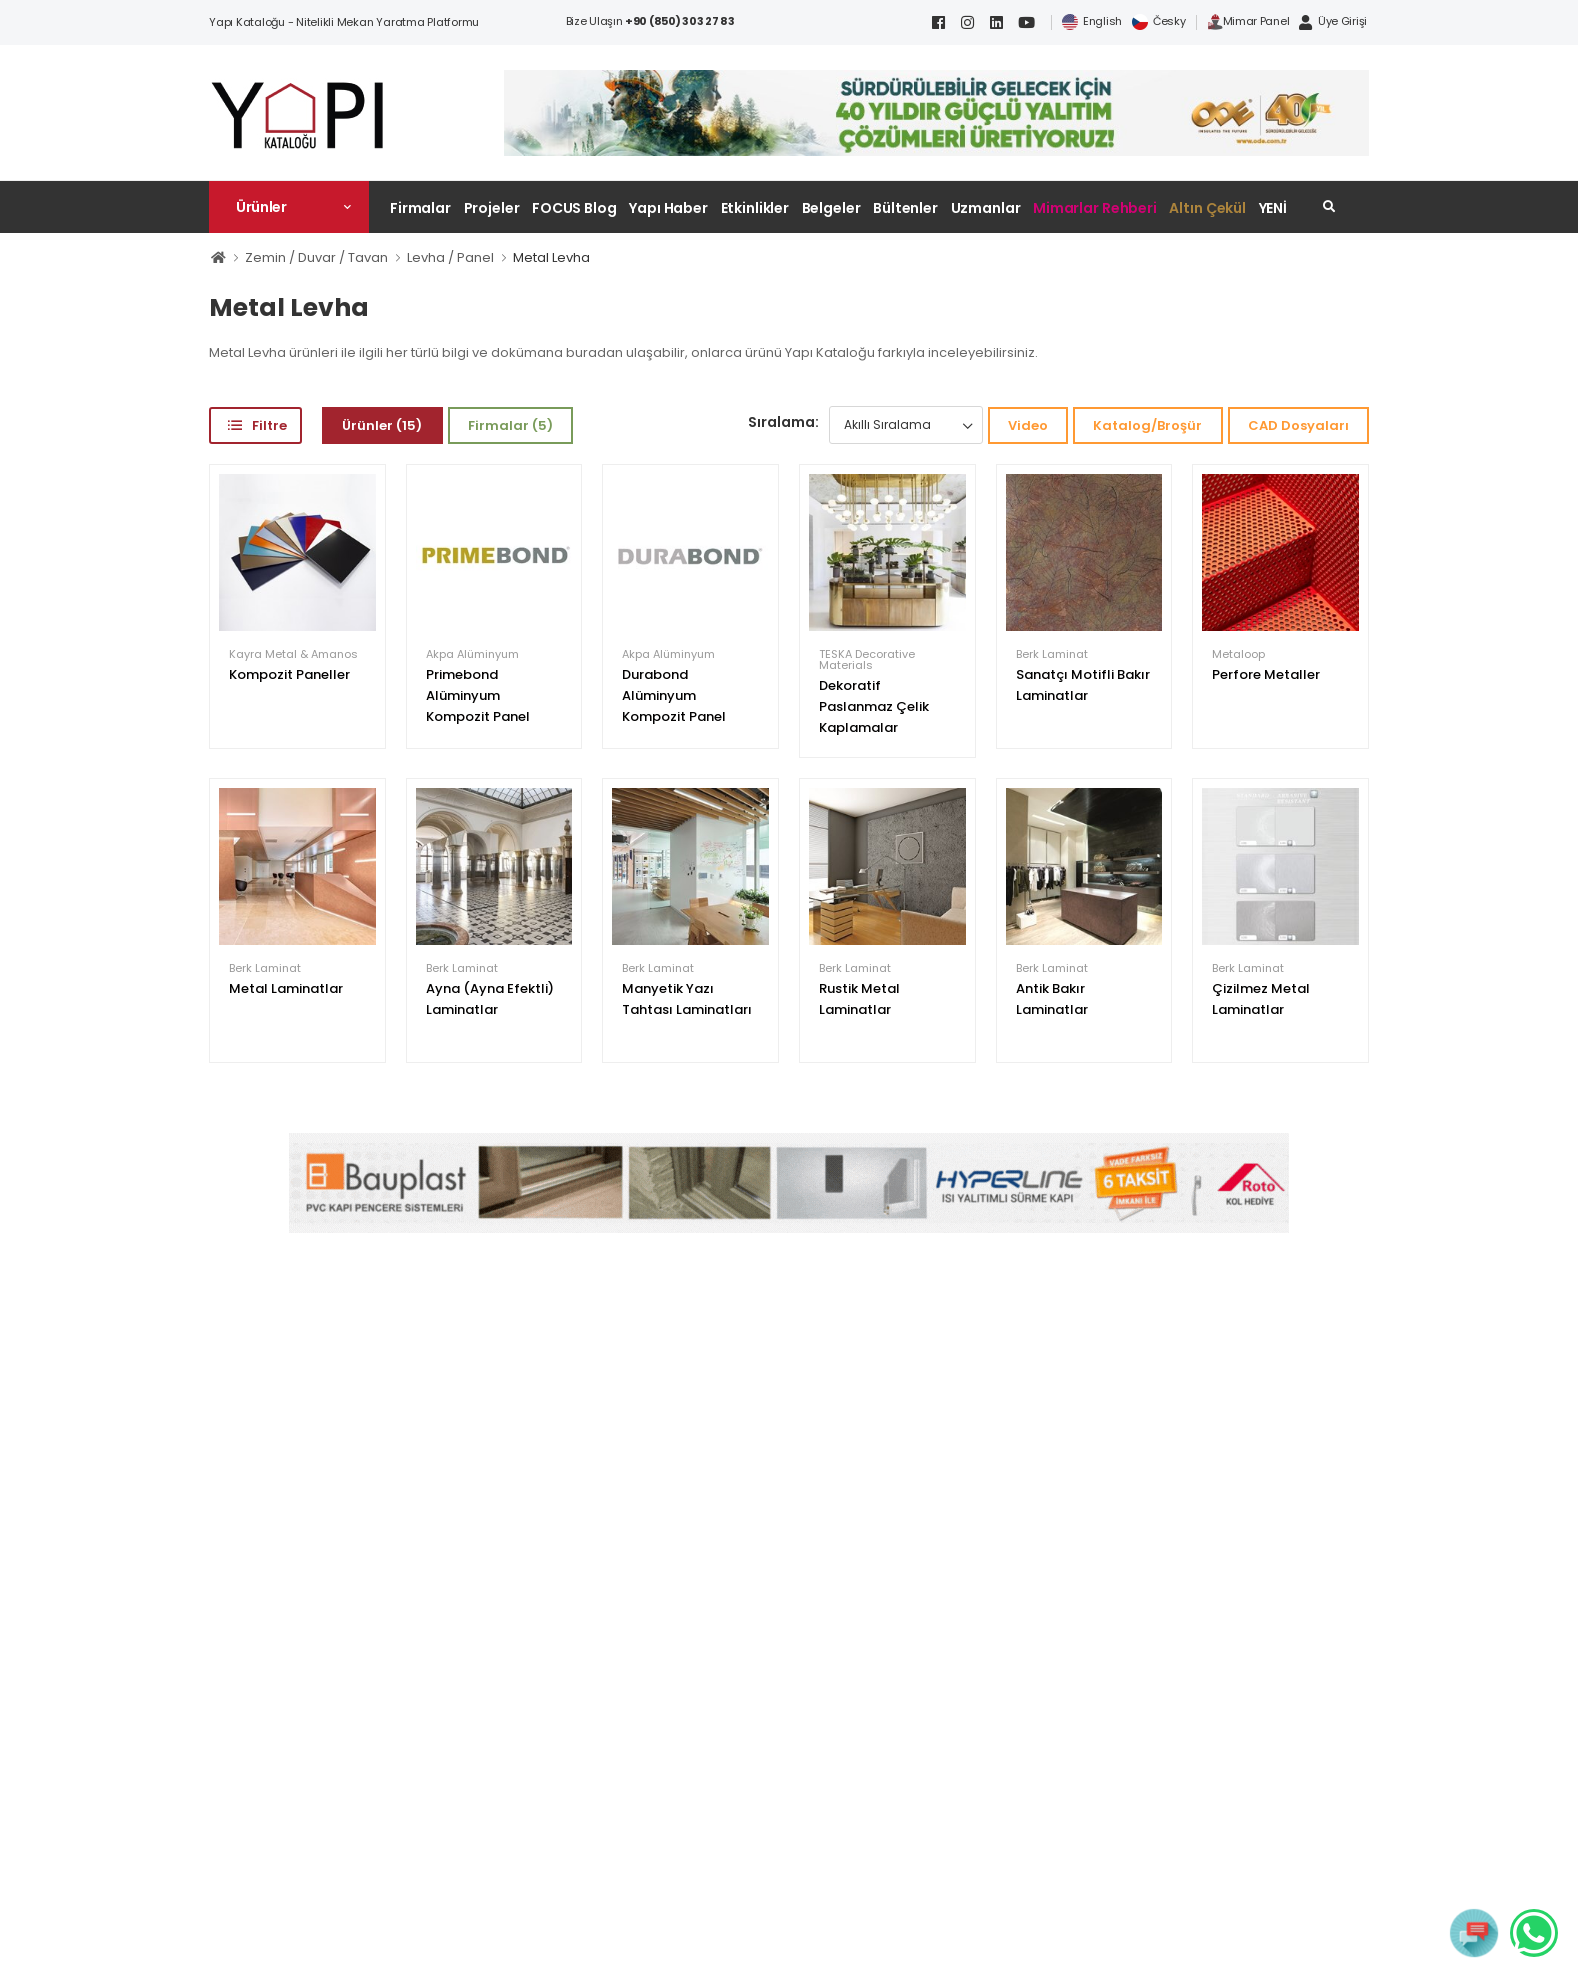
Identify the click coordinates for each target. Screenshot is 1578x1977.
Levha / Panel (450, 257)
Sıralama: (783, 422)
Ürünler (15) (382, 425)
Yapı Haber (668, 208)
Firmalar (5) (510, 425)
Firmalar (420, 208)
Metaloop (1238, 654)
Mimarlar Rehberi (1095, 208)
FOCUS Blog (574, 208)
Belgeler (831, 208)
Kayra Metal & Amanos (293, 654)
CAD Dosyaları (1298, 425)
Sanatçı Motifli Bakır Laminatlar (1083, 685)
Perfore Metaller (1266, 674)
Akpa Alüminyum (472, 654)
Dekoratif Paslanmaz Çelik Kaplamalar (874, 706)
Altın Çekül (1207, 208)
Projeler (492, 208)
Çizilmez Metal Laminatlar (1261, 999)
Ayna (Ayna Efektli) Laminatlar (490, 999)
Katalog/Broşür (1147, 425)
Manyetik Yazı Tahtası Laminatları (687, 999)
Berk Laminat (1052, 654)
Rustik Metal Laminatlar (859, 999)
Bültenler (905, 208)
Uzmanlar (986, 208)
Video (1028, 425)
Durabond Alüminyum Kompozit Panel (674, 695)
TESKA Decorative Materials (867, 660)
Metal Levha (551, 257)
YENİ (1273, 208)
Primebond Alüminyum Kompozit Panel (478, 695)
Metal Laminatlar (286, 988)
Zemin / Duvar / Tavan (316, 257)
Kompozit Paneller (289, 674)
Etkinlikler (755, 208)
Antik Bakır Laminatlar (1052, 999)
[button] (289, 207)
